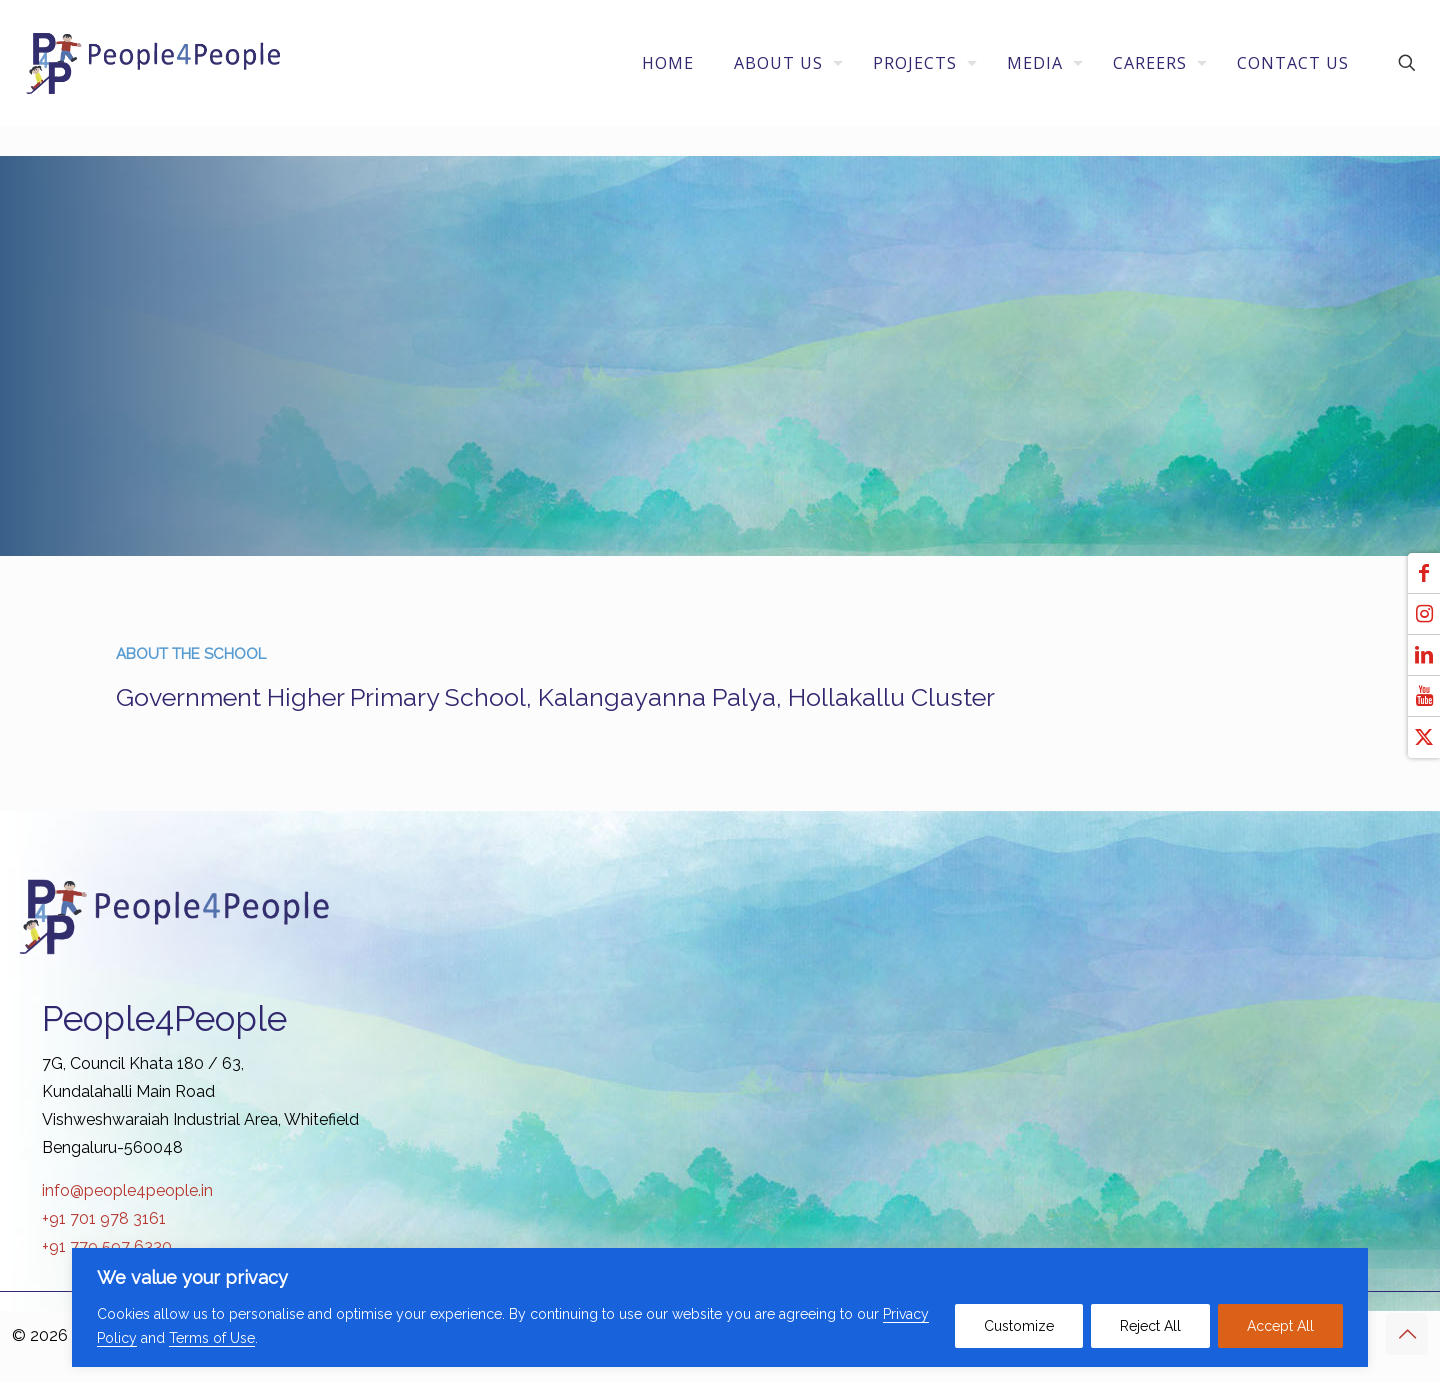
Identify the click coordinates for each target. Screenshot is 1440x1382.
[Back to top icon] (1407, 1334)
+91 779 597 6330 (107, 1246)
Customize (1019, 1326)
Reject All (1150, 1326)
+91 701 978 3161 (104, 1218)
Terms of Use (212, 1338)
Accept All (1280, 1326)
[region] (720, 1307)
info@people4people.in (127, 1190)
